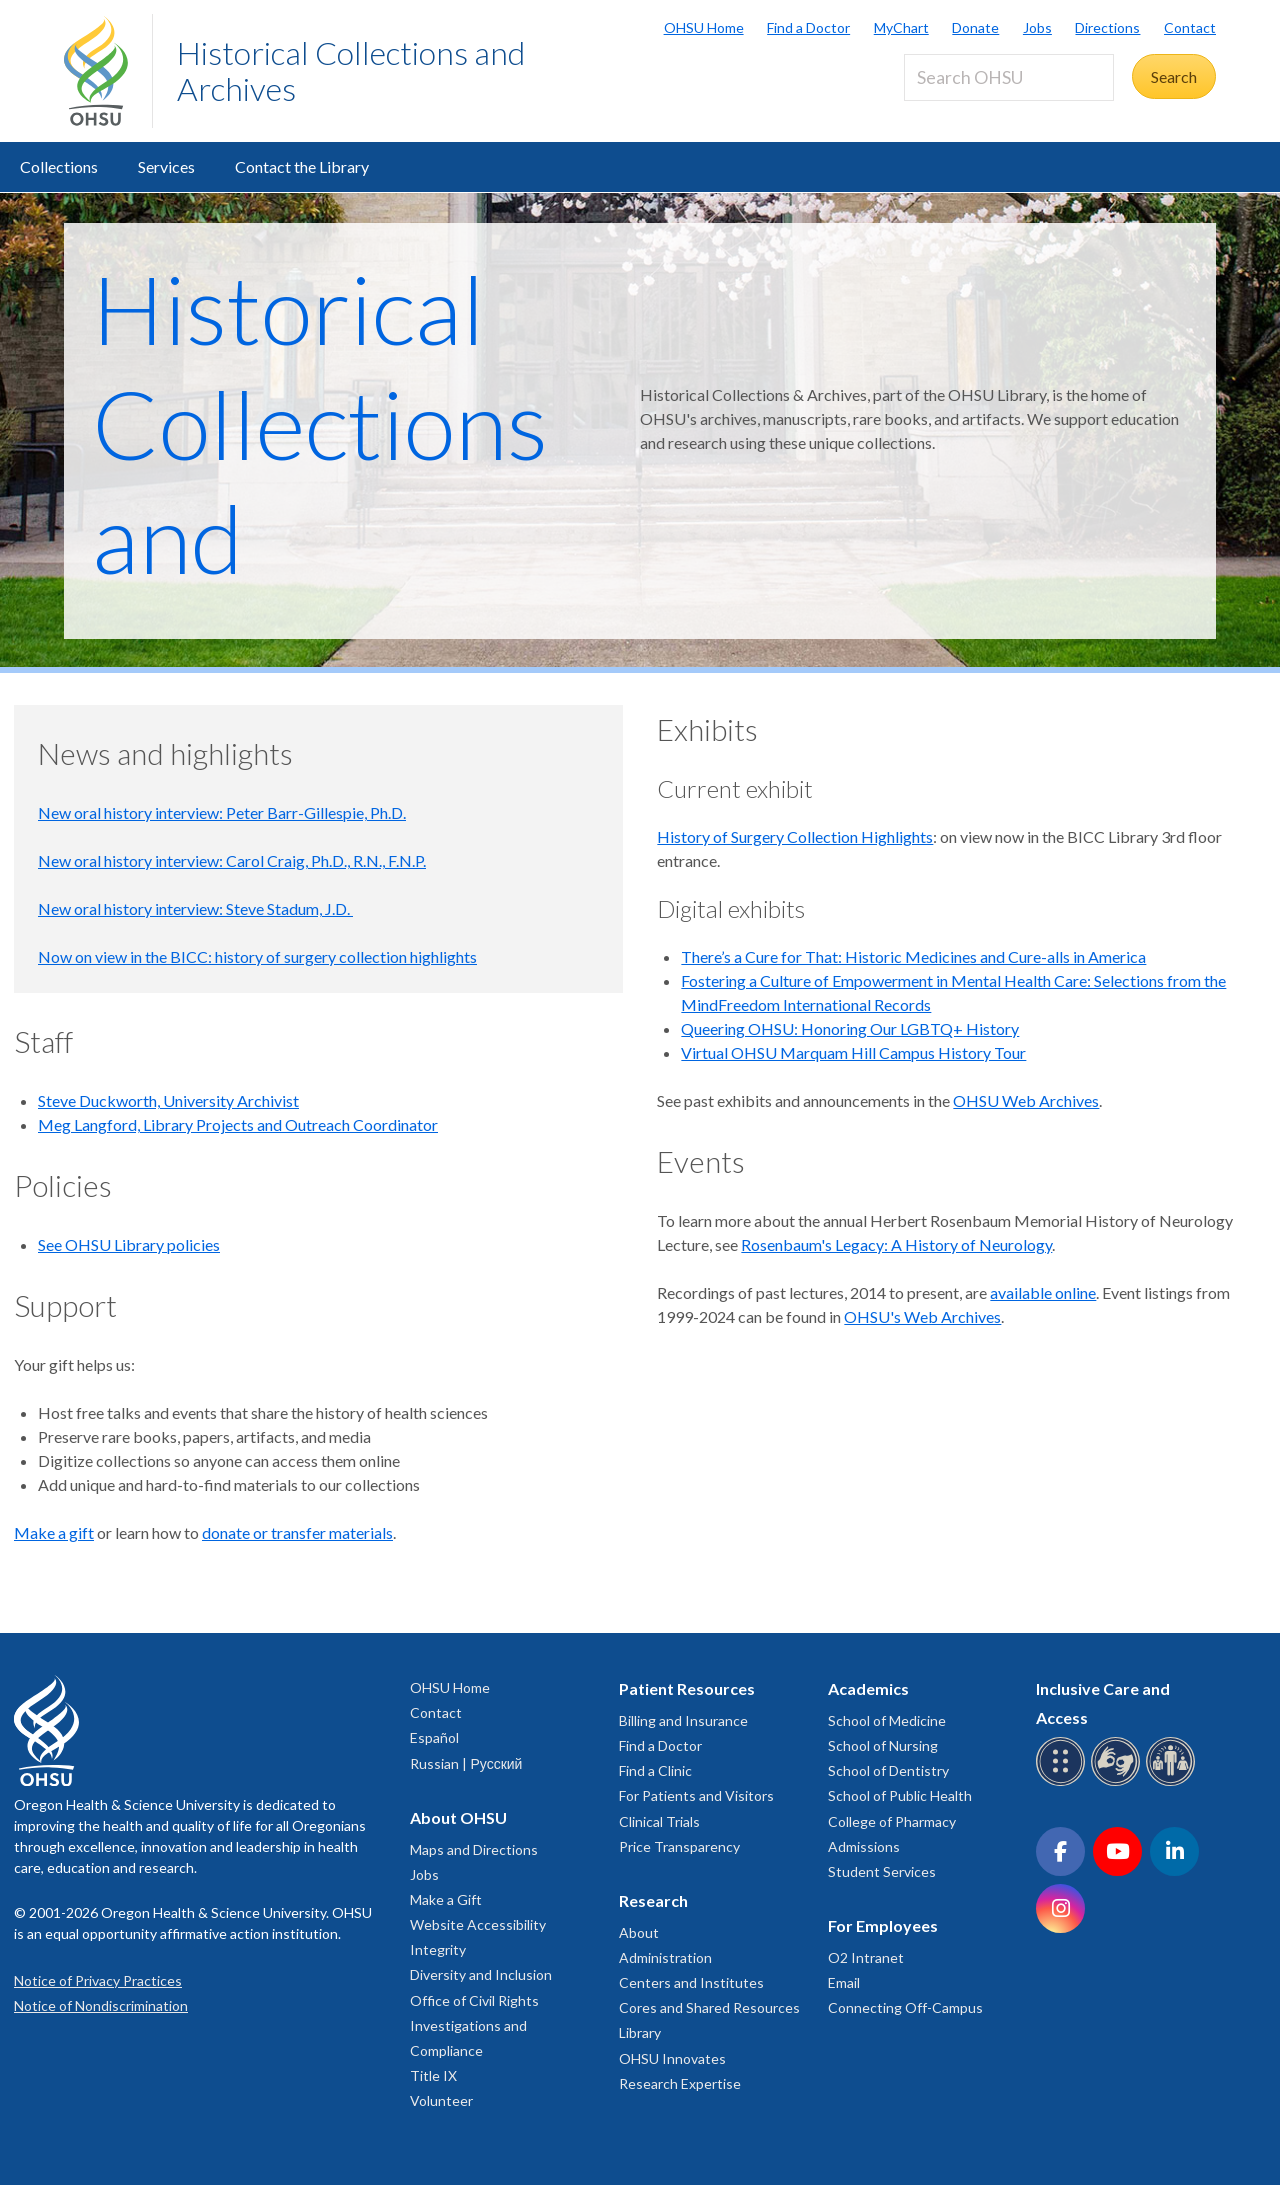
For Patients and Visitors (696, 1795)
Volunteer (441, 2100)
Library (640, 2032)
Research (653, 1900)
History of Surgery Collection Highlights (795, 836)
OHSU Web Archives (1026, 1100)
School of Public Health (900, 1795)
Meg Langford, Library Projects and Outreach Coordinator (238, 1124)
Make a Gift (446, 1899)
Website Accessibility (478, 1924)
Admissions (864, 1846)
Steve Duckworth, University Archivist (168, 1100)
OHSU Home (704, 27)
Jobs (1037, 27)
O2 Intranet (866, 1957)
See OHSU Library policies (129, 1244)
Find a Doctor (808, 27)
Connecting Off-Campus (905, 2007)
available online (1043, 1292)
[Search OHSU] (1009, 77)
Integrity (438, 1949)
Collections (59, 166)
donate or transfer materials (297, 1532)
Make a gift (54, 1532)
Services (166, 166)
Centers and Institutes (691, 1982)
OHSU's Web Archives (922, 1316)
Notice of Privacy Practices (98, 1980)
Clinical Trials (659, 1821)
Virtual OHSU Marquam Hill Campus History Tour (853, 1052)
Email (844, 1982)
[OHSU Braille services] (1063, 1782)
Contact (1190, 27)
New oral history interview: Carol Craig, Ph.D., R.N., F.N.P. (232, 860)
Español (434, 1737)
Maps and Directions (474, 1849)
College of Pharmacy (892, 1821)
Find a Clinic (655, 1770)
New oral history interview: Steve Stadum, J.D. (195, 908)
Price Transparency (679, 1846)
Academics (868, 1688)
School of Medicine (887, 1720)
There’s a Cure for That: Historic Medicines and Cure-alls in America (913, 956)
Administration (665, 1957)
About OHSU (458, 1817)
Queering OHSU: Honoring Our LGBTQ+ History (850, 1028)
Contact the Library (302, 166)
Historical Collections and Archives (351, 70)
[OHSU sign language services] (1118, 1782)
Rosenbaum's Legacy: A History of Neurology (896, 1244)
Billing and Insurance (683, 1720)
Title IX (433, 2075)
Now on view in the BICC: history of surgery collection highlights (257, 956)
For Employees (883, 1925)
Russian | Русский (466, 1763)
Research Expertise (680, 2083)
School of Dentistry (888, 1770)
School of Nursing (883, 1745)
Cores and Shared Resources (709, 2007)
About (639, 1932)
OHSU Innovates (672, 2058)
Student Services (882, 1871)
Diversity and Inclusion (481, 1974)
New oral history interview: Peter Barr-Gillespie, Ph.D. (222, 812)
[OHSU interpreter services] (1173, 1782)
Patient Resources (687, 1688)
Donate (975, 27)
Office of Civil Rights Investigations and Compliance (474, 2025)
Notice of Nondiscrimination (101, 2005)
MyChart (901, 27)
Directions (1107, 27)
